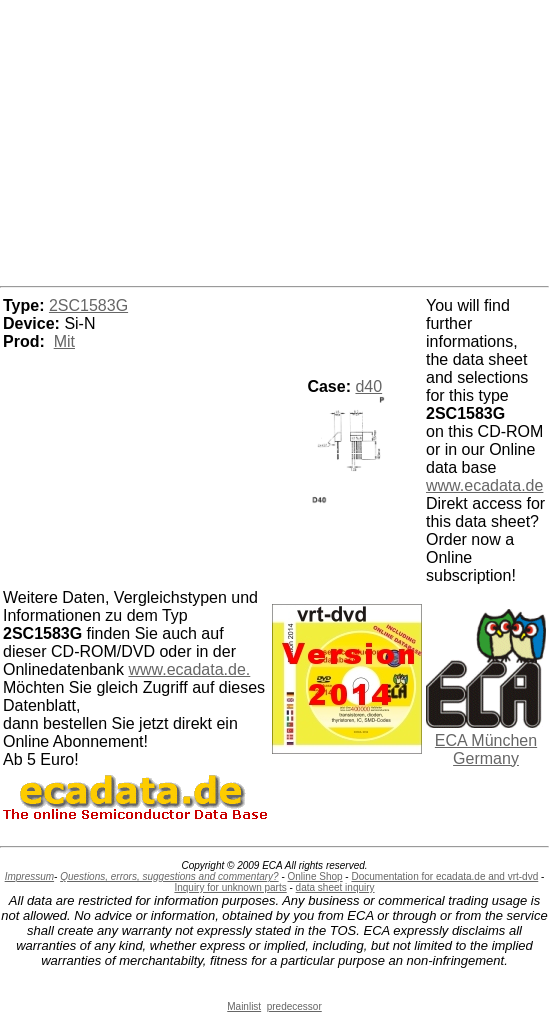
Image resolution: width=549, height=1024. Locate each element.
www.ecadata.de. (189, 669)
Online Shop (315, 876)
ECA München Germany (486, 749)
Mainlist (244, 1006)
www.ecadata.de (484, 485)
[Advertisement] (275, 140)
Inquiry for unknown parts (230, 887)
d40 (368, 386)
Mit (64, 341)
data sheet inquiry (335, 887)
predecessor (294, 1006)
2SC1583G (88, 305)
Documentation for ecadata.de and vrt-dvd (444, 876)
